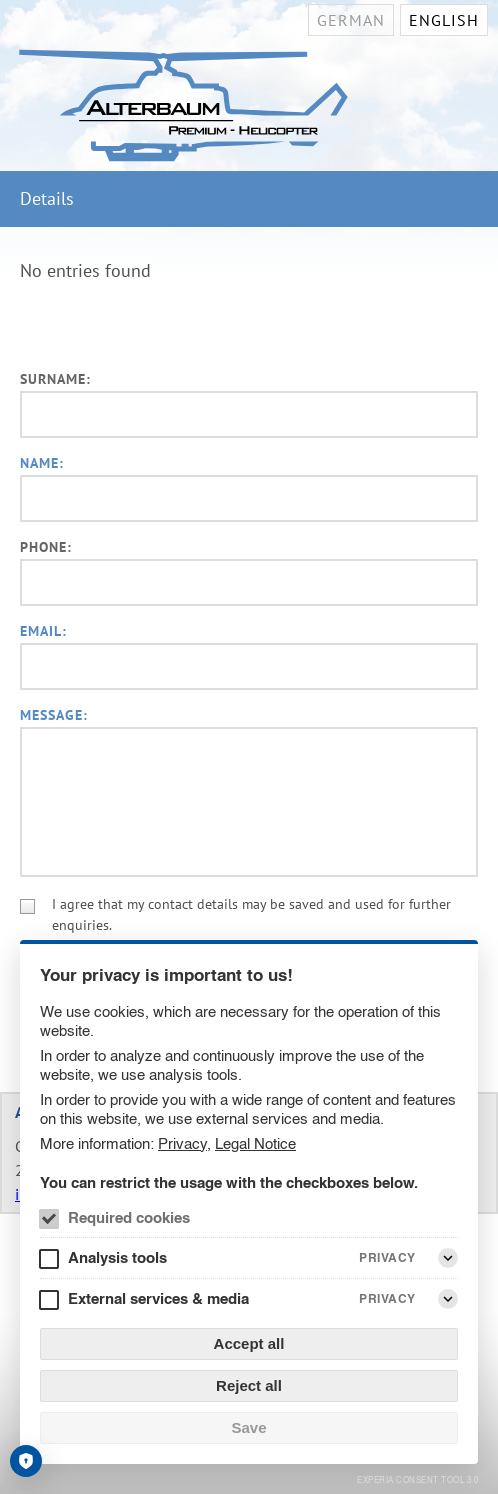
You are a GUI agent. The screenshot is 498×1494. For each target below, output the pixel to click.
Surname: (55, 379)
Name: (42, 463)
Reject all (249, 1385)
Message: (54, 715)
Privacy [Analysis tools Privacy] (387, 1257)
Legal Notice (255, 1143)
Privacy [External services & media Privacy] (387, 1298)
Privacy (182, 1143)
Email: (43, 631)
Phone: (46, 547)
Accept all (249, 1343)
